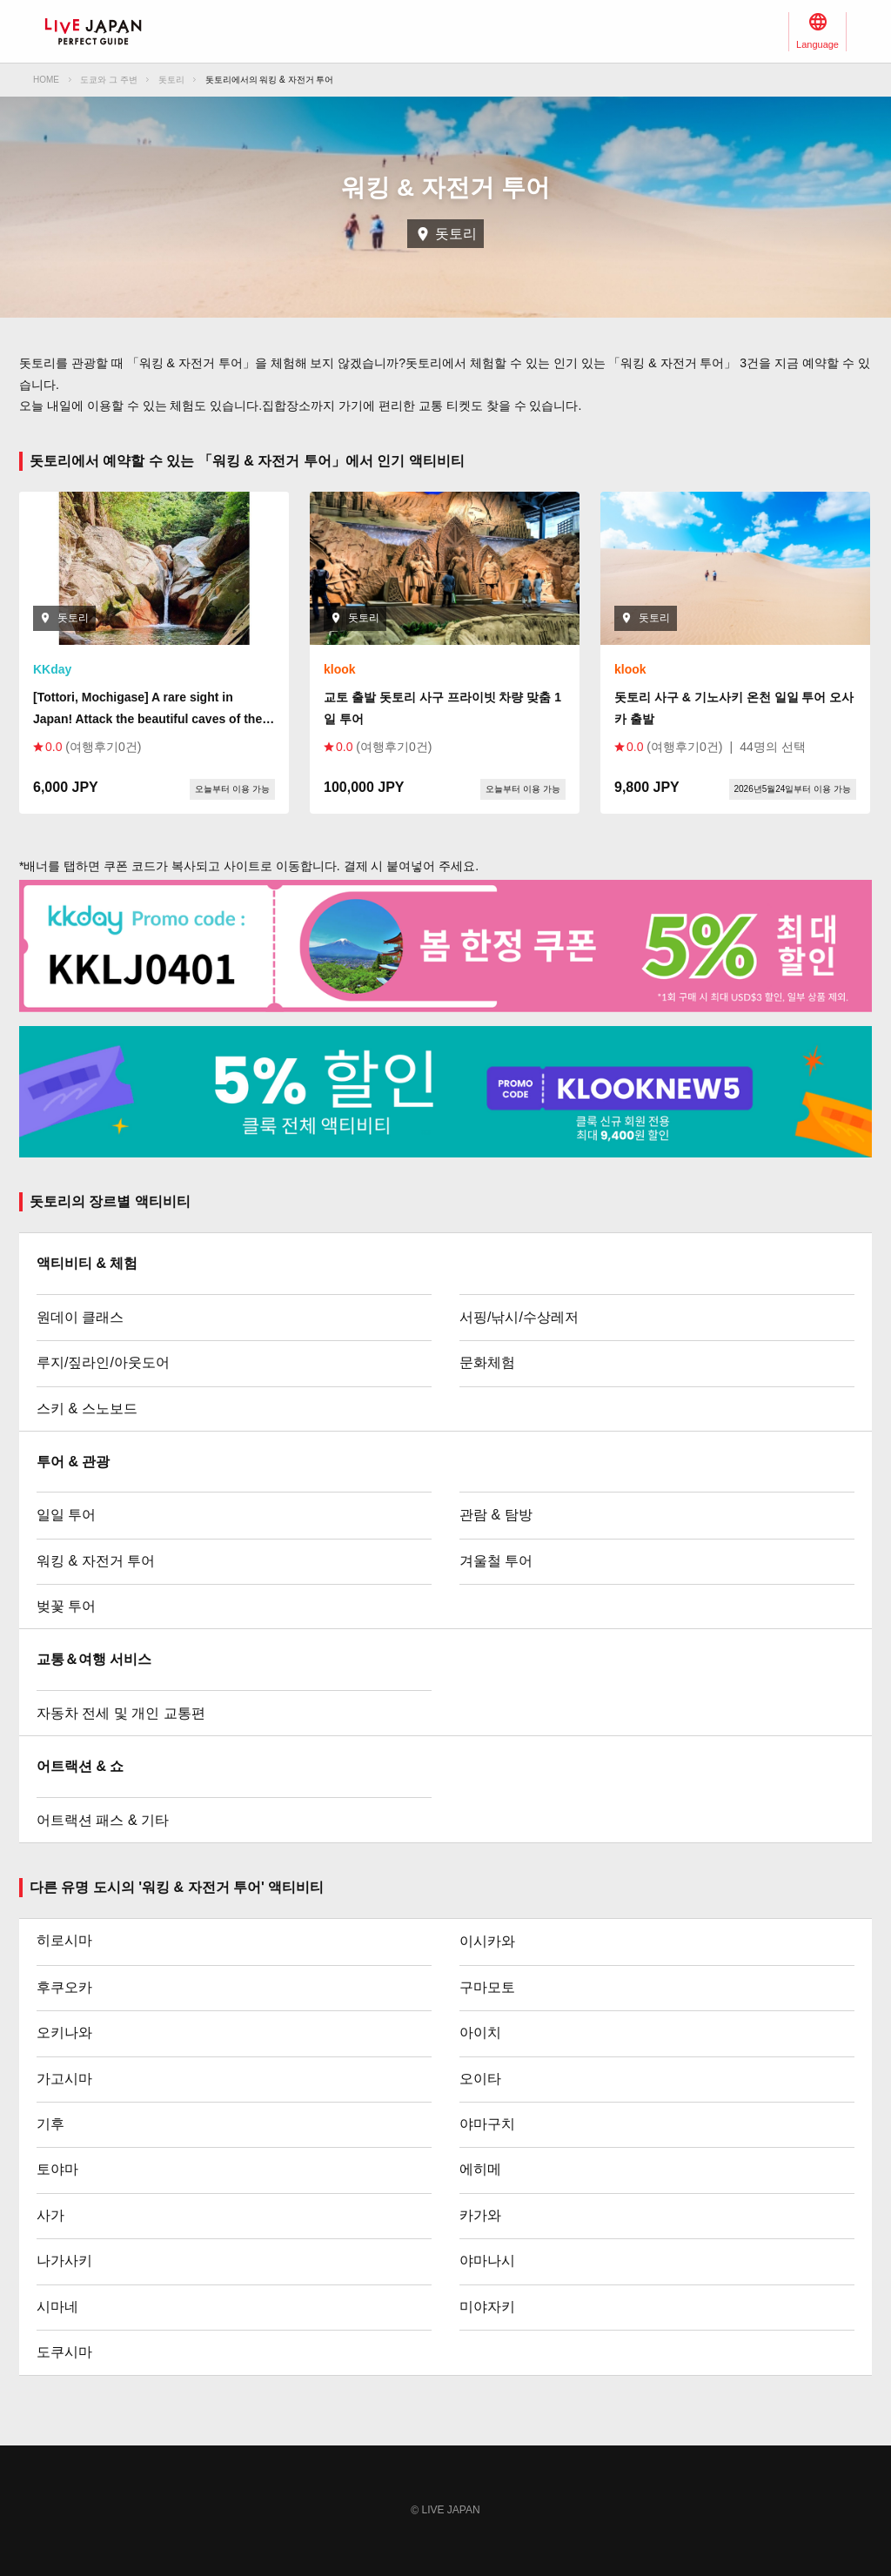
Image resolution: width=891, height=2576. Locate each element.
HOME (46, 79)
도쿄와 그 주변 (108, 79)
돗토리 (171, 79)
